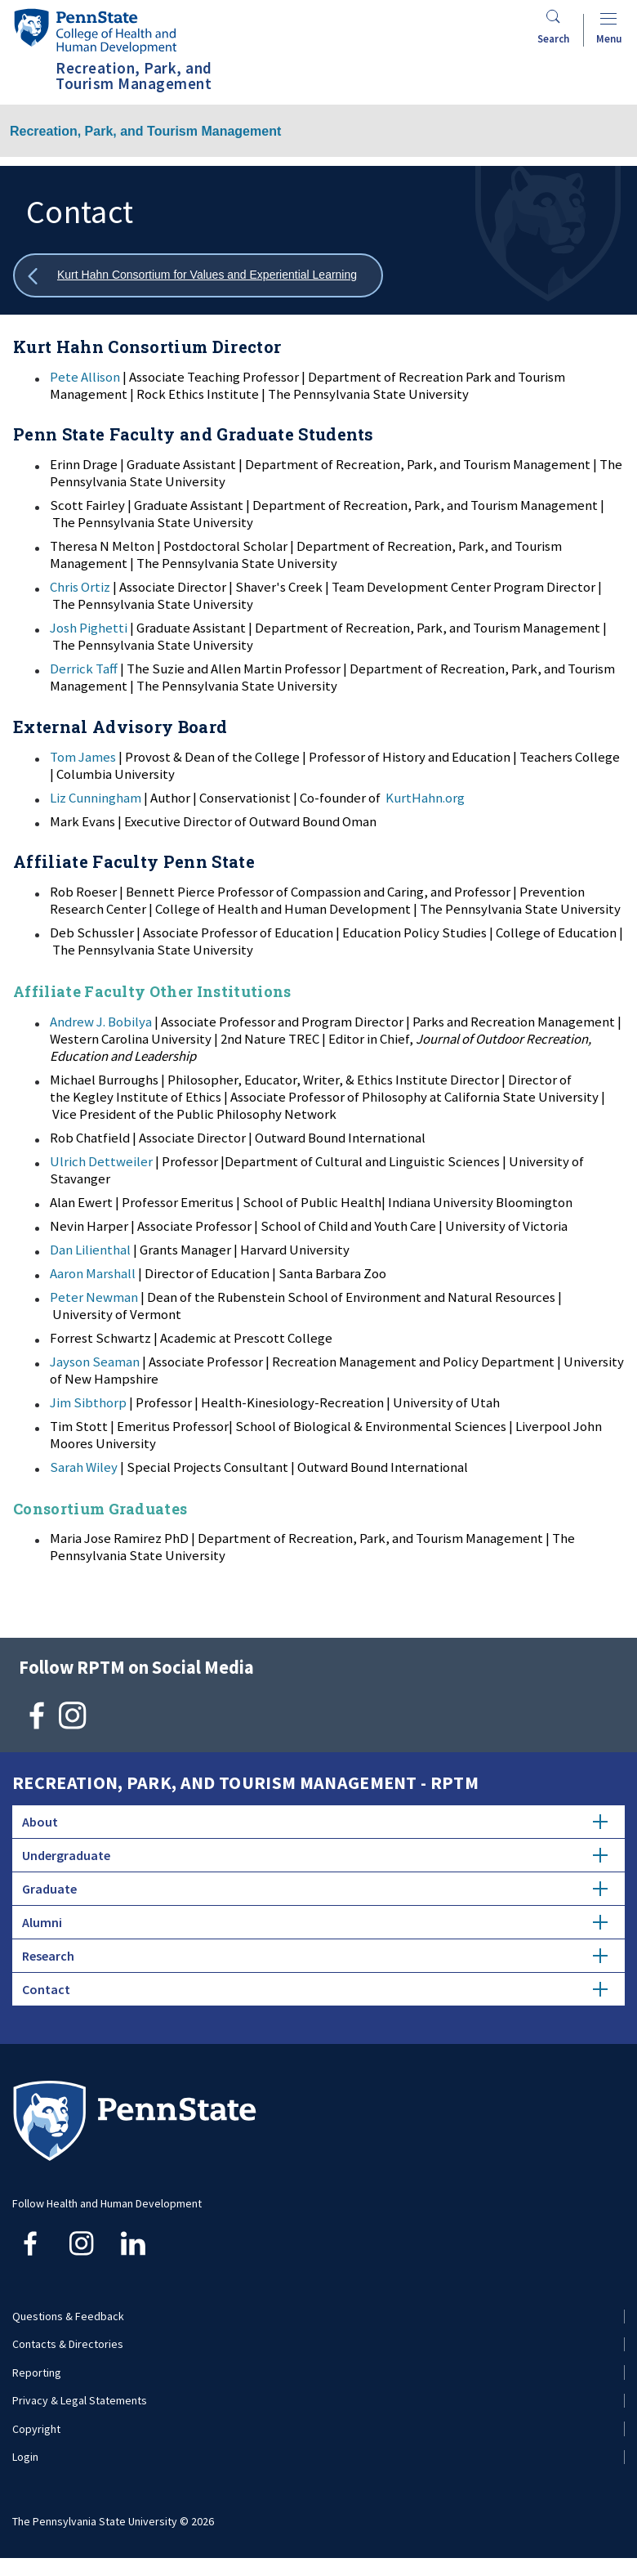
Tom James (83, 757)
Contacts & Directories (67, 2344)
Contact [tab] (315, 1989)
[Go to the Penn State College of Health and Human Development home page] (94, 30)
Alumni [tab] (315, 1922)
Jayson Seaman (95, 1362)
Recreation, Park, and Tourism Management (145, 131)
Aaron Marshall (93, 1273)
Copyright (36, 2429)
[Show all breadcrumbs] (198, 275)
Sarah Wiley (84, 1467)
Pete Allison (85, 377)
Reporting (36, 2372)
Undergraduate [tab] (315, 1855)
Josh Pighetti (88, 628)
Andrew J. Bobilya (101, 1022)
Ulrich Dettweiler (101, 1161)
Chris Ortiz (80, 587)
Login (25, 2456)
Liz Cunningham (95, 798)
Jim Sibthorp (88, 1402)
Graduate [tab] (315, 1889)
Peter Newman (94, 1297)
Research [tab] (315, 1956)
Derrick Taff (84, 669)
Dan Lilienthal (90, 1250)
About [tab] (315, 1821)
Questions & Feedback (68, 2316)
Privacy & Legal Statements (79, 2400)
